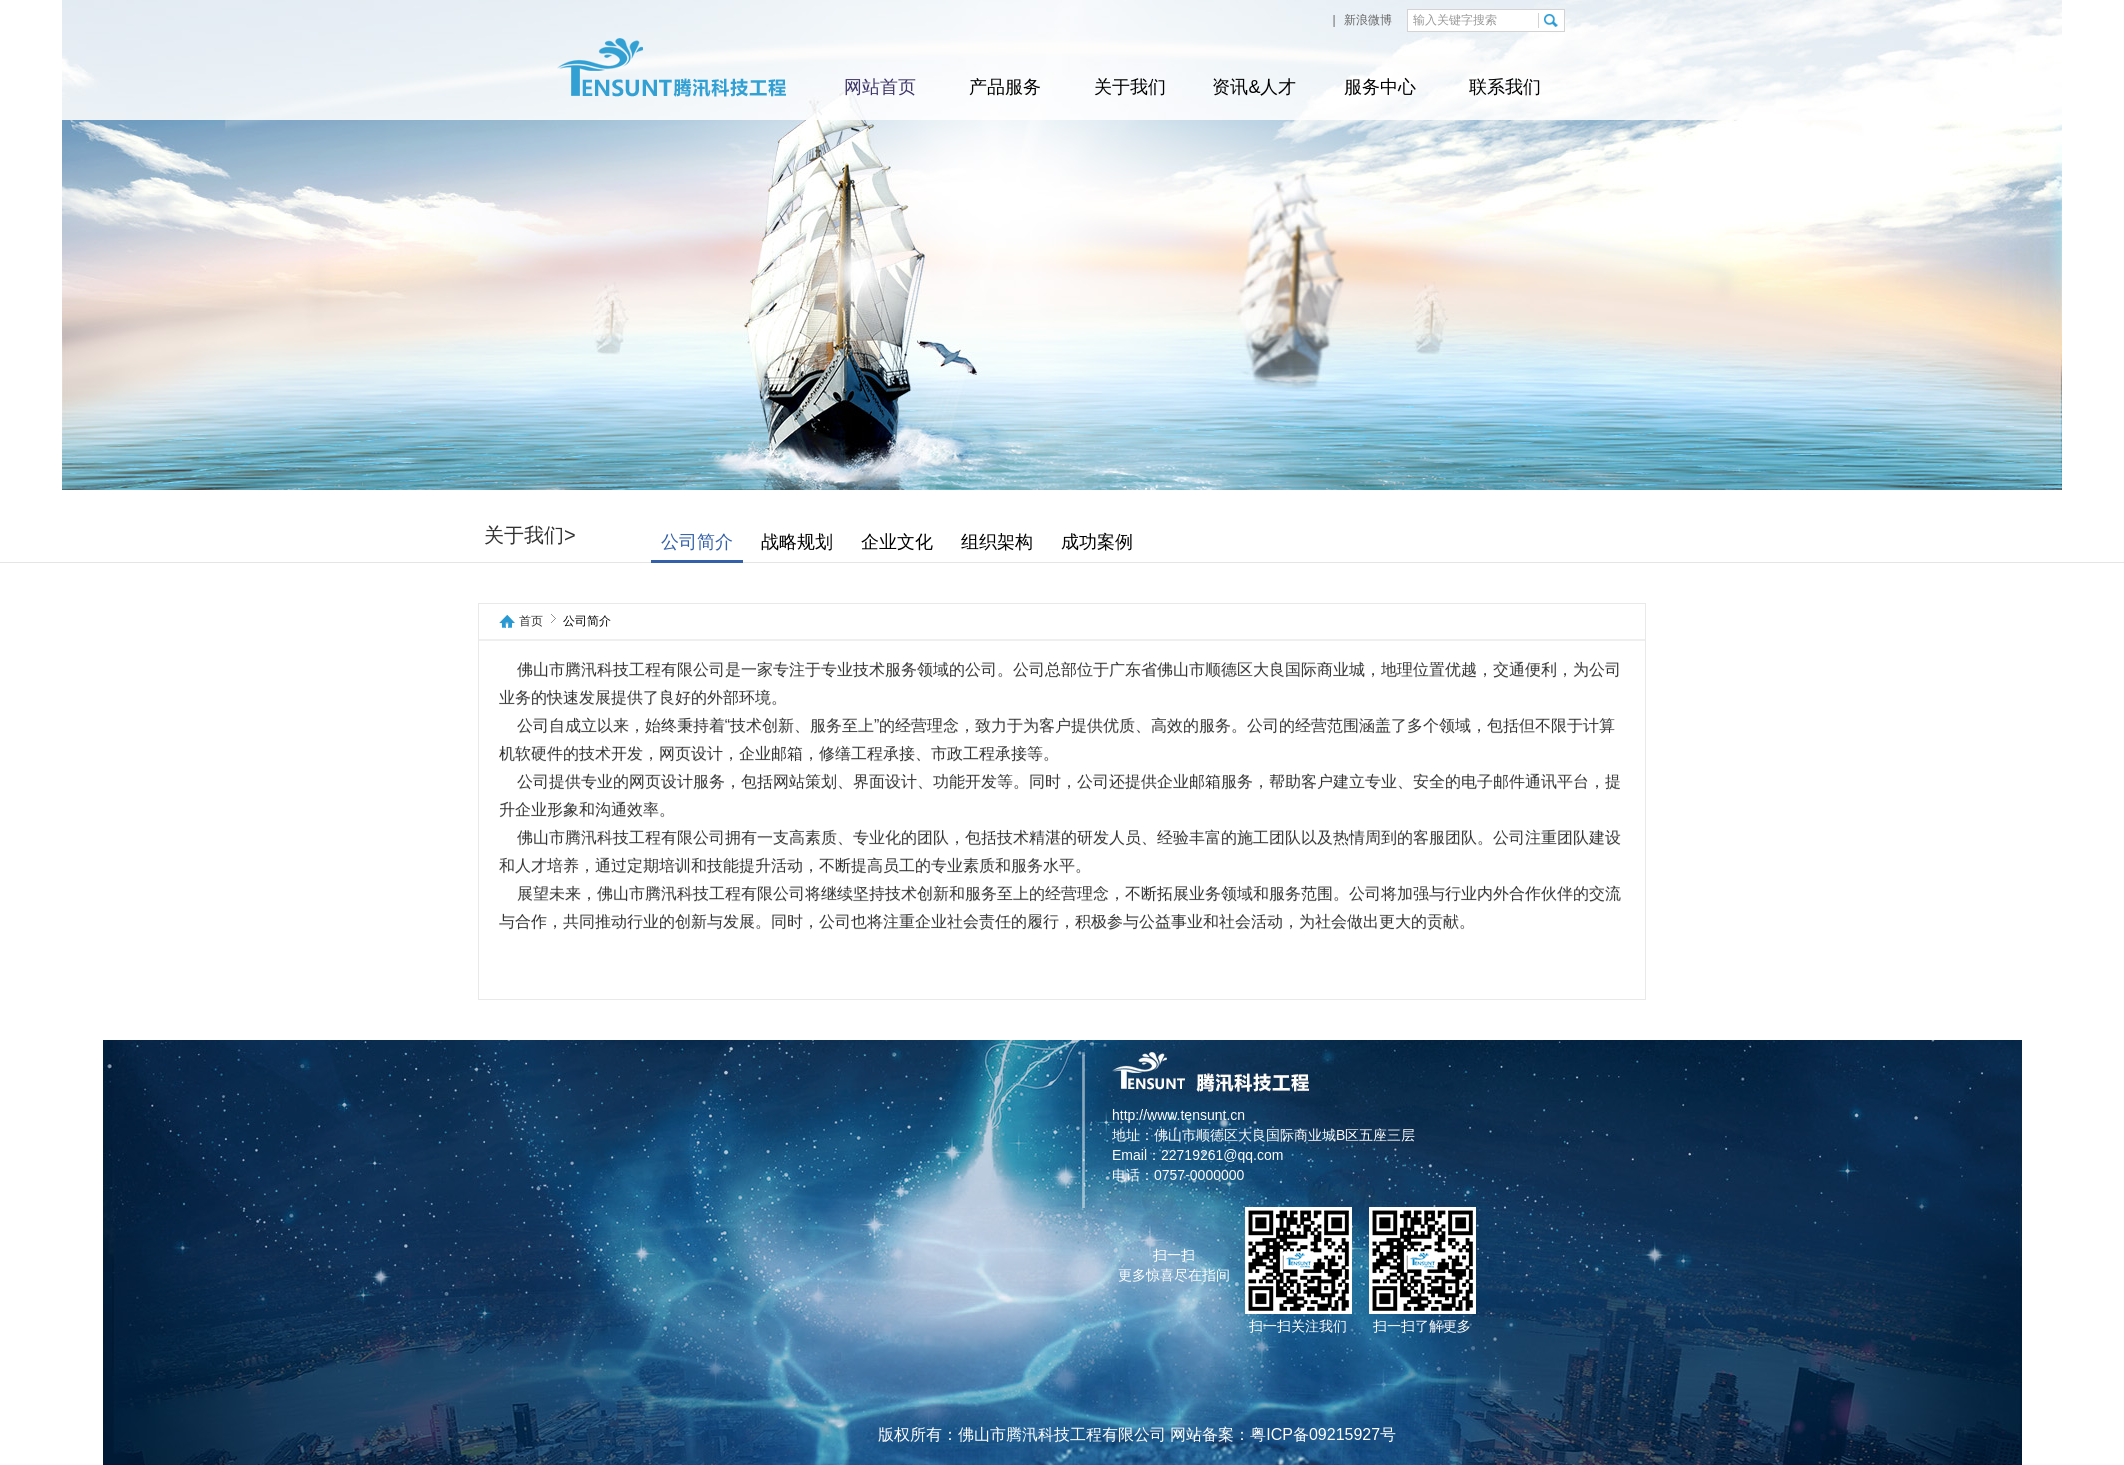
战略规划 (883, 542)
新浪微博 (1366, 20)
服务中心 (1380, 87)
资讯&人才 (1254, 87)
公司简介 (783, 542)
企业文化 (983, 542)
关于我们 (1130, 87)
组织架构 (1083, 542)
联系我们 (1505, 87)
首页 (531, 621)
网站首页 (880, 87)
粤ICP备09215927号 (1323, 1434)
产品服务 (1005, 87)
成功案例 (1183, 542)
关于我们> (616, 535)
